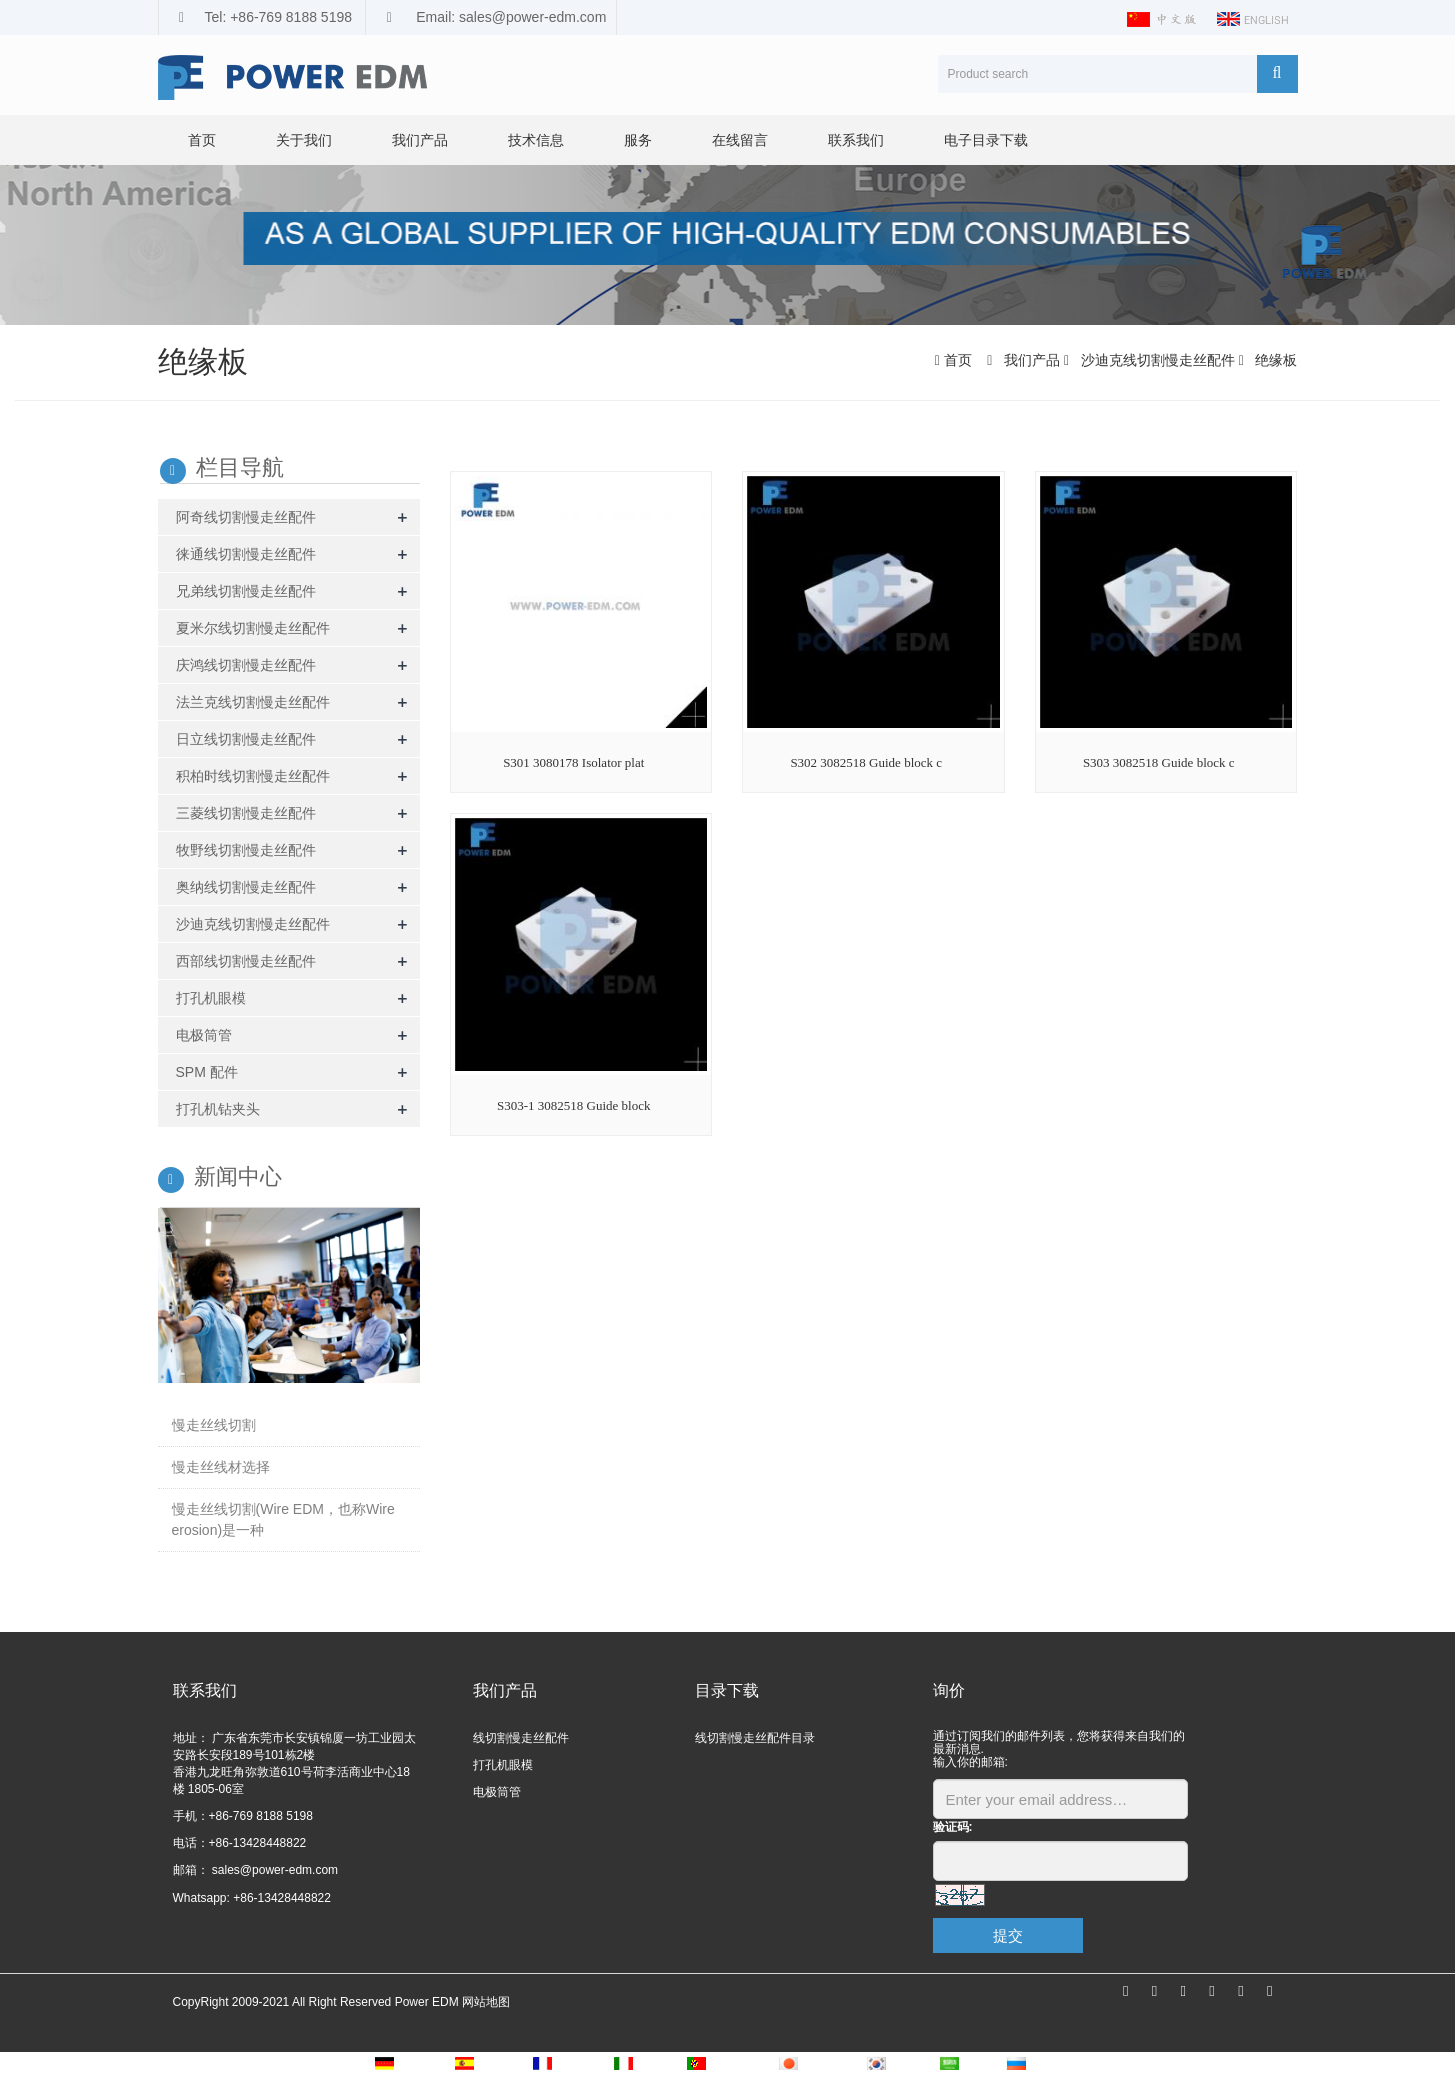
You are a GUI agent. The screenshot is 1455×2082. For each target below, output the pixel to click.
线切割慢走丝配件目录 (755, 1738)
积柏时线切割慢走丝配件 (253, 776)
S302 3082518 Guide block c (866, 762)
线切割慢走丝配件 (521, 1738)
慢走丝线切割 (214, 1425)
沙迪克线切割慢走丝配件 (1158, 360)
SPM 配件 (207, 1072)
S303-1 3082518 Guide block (573, 1105)
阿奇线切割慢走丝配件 (246, 517)
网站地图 (486, 2002)
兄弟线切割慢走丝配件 (246, 591)
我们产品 (420, 140)
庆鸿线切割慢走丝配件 (246, 665)
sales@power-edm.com (274, 1870)
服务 (638, 140)
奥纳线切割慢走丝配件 (246, 887)
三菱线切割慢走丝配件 (246, 813)
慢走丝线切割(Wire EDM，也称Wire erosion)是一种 (283, 1519)
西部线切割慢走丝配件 (246, 961)
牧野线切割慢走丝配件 (246, 850)
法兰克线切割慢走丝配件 (253, 702)
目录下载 (727, 1690)
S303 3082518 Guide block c (1159, 762)
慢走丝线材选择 (221, 1467)
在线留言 (740, 140)
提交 (1008, 1935)
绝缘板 (1275, 360)
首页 (202, 140)
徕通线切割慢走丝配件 (246, 554)
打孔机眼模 (211, 998)
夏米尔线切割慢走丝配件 (253, 628)
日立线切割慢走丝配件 (246, 739)
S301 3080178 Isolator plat (573, 762)
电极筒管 (204, 1035)
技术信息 (536, 140)
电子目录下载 (986, 140)
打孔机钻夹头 (218, 1109)
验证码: (953, 1827)
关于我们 (304, 140)
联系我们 (856, 140)
